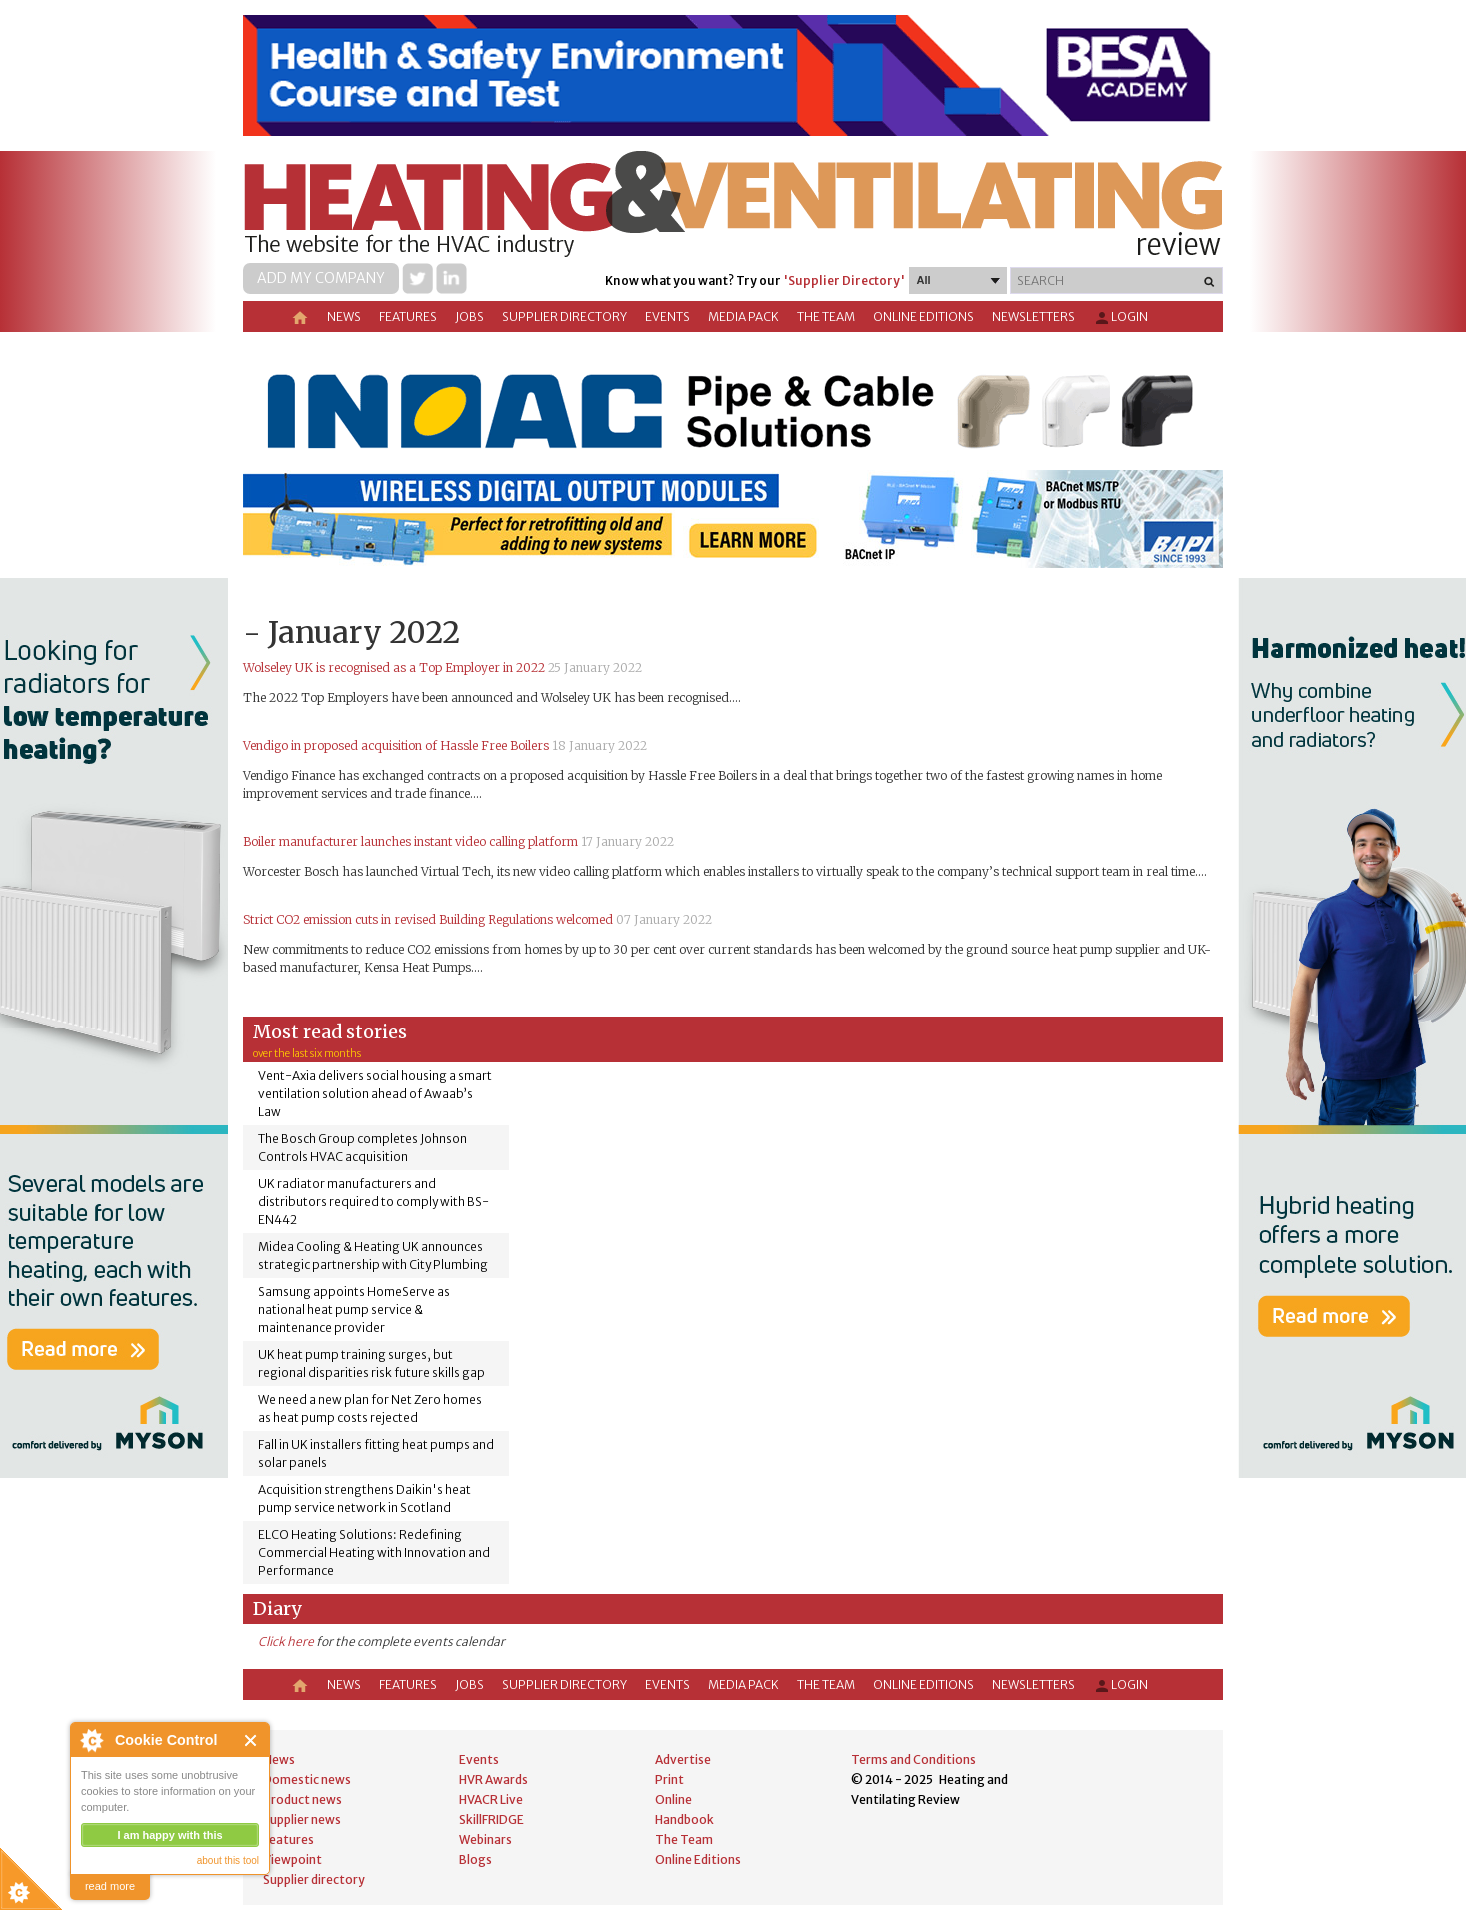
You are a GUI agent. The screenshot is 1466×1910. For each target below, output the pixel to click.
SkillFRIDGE (491, 1819)
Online (673, 1799)
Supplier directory (564, 316)
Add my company (321, 278)
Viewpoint (292, 1859)
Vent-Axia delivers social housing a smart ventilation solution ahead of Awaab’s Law (375, 1093)
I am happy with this (169, 1835)
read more (110, 1886)
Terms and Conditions (913, 1759)
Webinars (485, 1839)
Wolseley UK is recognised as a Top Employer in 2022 (394, 667)
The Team (826, 316)
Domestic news (307, 1779)
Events (667, 316)
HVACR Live (491, 1799)
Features (408, 316)
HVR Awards (493, 1779)
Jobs (469, 316)
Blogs (475, 1859)
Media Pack (743, 316)
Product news (302, 1799)
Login (1120, 318)
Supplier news (302, 1819)
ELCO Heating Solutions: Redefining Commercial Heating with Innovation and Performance (374, 1552)
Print (669, 1779)
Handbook (684, 1819)
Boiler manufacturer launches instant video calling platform (410, 841)
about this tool (228, 1860)
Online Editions (923, 316)
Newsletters (1033, 316)
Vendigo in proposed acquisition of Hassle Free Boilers (396, 745)
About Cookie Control (91, 1740)
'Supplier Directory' (844, 280)
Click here (286, 1641)
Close (251, 1740)
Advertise (683, 1759)
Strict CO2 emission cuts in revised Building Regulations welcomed (428, 919)
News (344, 316)
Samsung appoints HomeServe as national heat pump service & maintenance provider (354, 1309)
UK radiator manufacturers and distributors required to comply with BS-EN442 (373, 1201)
